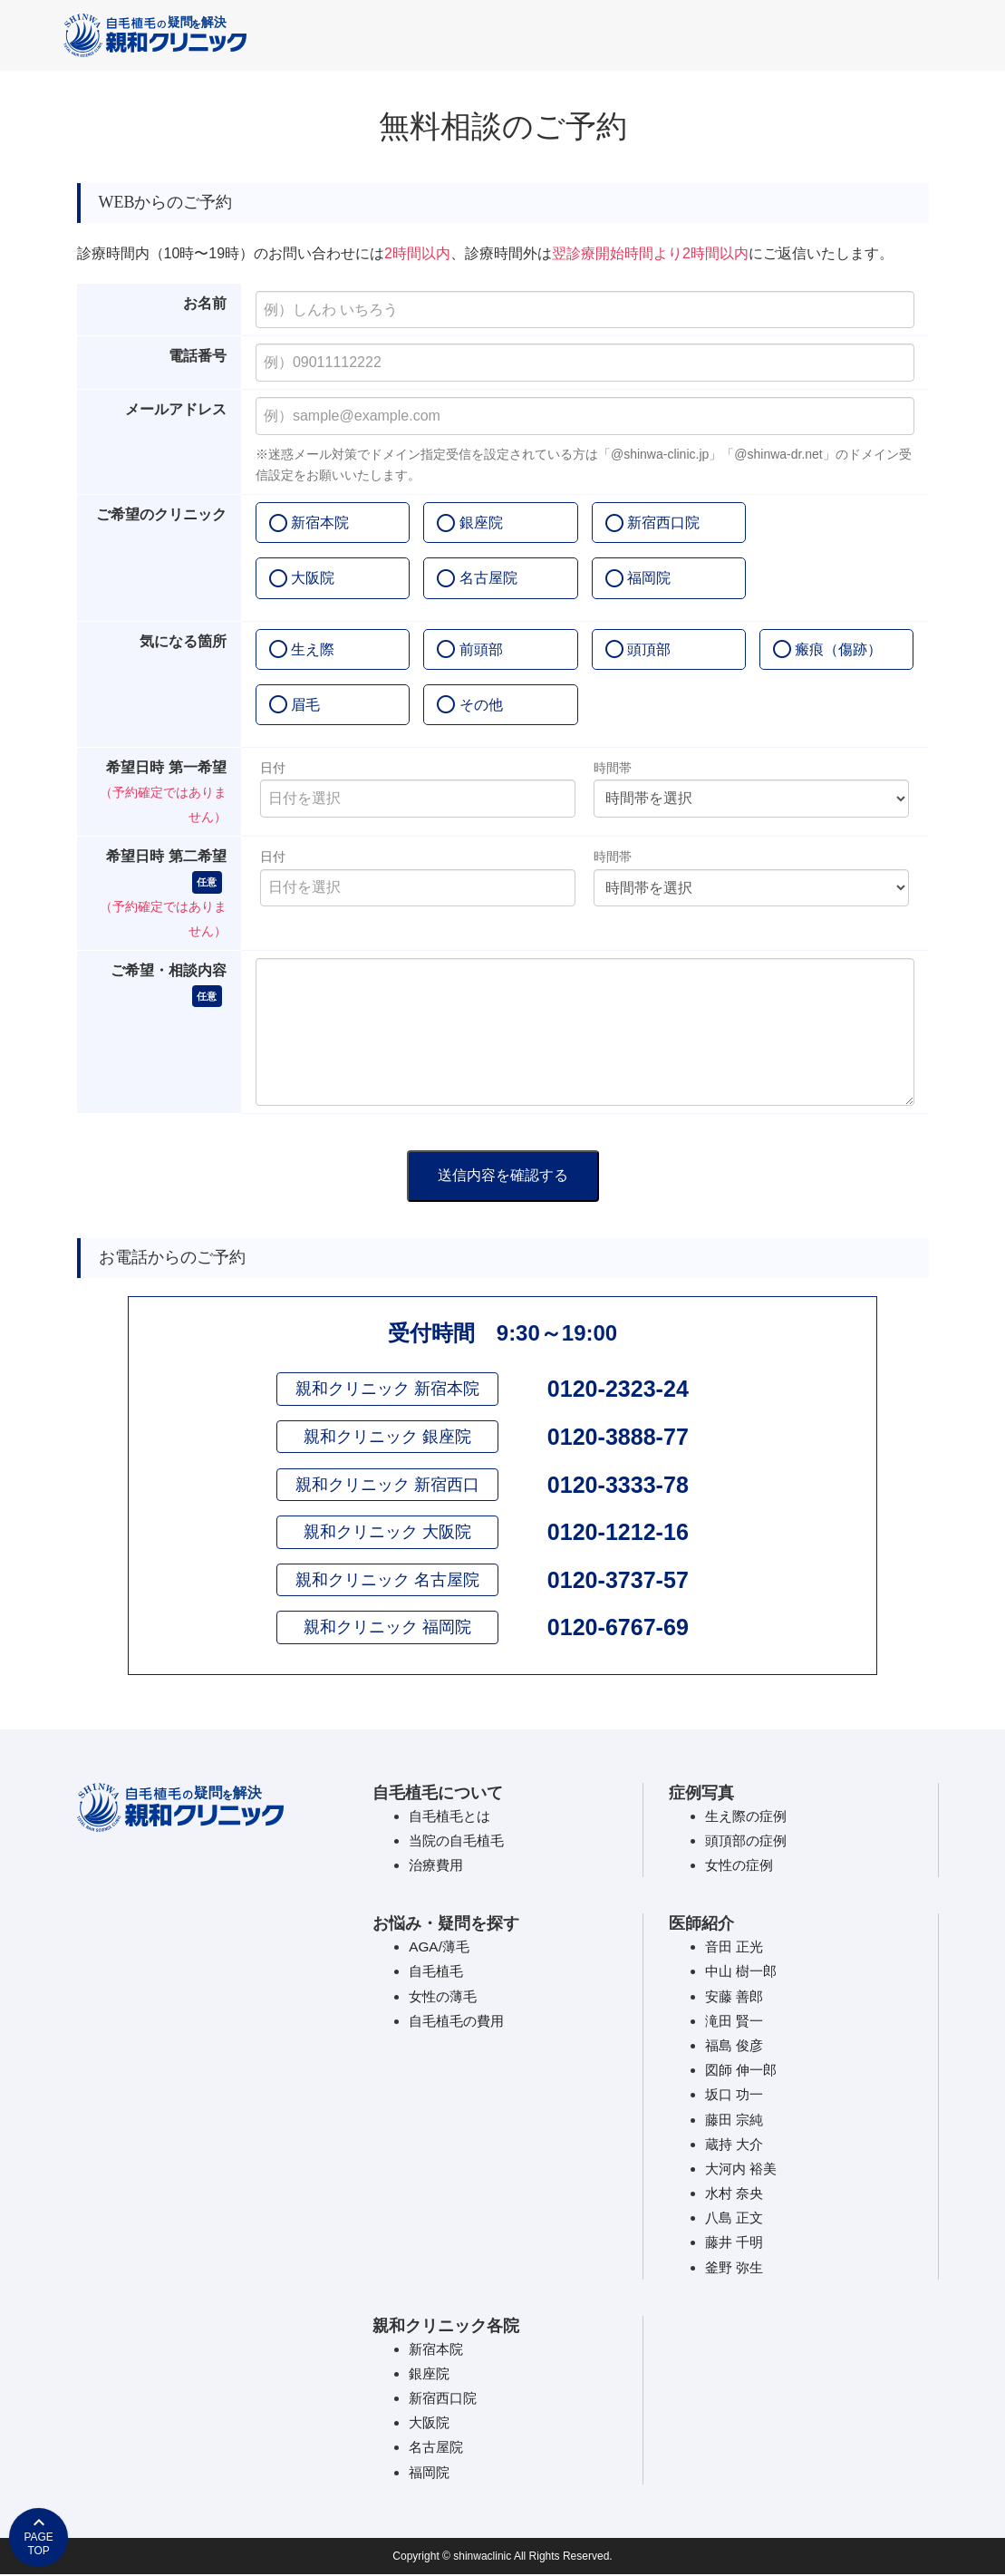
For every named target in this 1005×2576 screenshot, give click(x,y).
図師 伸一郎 (743, 2071)
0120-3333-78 (618, 1484)
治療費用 (438, 1866)
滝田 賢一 (736, 2021)
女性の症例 (741, 1866)
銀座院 (481, 522)
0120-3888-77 (618, 1436)
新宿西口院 (663, 522)
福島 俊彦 (736, 2046)
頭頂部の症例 (748, 1841)
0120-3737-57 (618, 1580)
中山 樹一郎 (743, 1972)
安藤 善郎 (736, 1997)
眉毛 (305, 704)
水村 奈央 (736, 2195)
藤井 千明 (736, 2244)
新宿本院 (320, 522)
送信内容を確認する (503, 1175)
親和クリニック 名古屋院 (386, 1581)
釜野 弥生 (736, 2268)
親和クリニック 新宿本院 (386, 1389)
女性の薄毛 (445, 1997)
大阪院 (312, 578)
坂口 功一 (736, 2096)
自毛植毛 (438, 1972)
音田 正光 (736, 1948)
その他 (481, 704)
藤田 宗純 (736, 2120)
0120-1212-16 (618, 1532)
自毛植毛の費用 (459, 2021)
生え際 (312, 649)
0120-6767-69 (618, 1628)
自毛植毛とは (452, 1817)
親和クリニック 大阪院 (386, 1533)
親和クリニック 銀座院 (386, 1437)
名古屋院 (488, 578)
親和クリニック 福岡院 (386, 1629)
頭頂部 (649, 649)
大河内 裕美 (743, 2169)
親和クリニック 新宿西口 (386, 1485)
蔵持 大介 (736, 2145)
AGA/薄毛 (440, 1948)
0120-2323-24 (618, 1388)
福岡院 (649, 578)
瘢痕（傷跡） (838, 649)
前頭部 (481, 649)
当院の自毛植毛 (459, 1841)
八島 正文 (736, 2219)
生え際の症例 (748, 1817)
